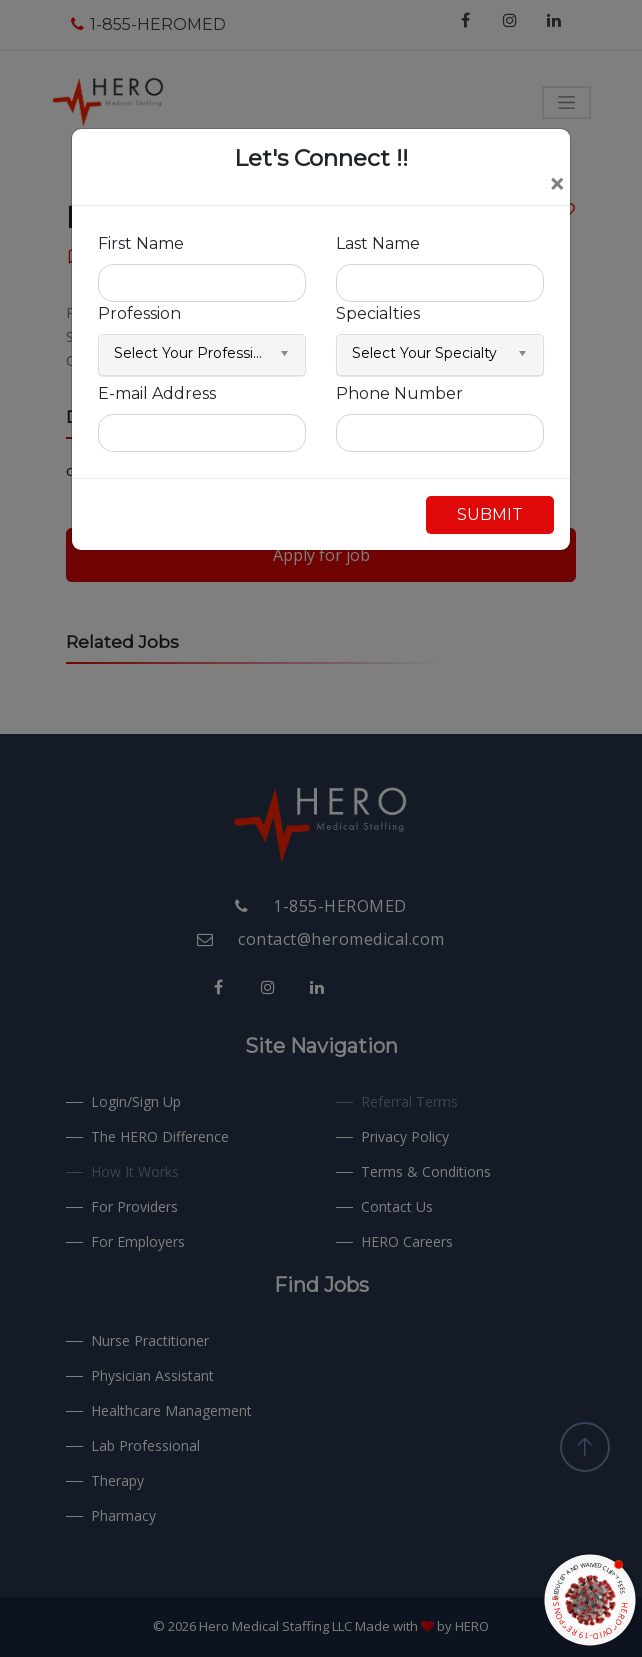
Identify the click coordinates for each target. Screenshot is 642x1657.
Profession (139, 313)
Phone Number (399, 393)
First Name (141, 243)
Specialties (378, 313)
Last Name (378, 243)
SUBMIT (490, 514)
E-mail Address (157, 393)
